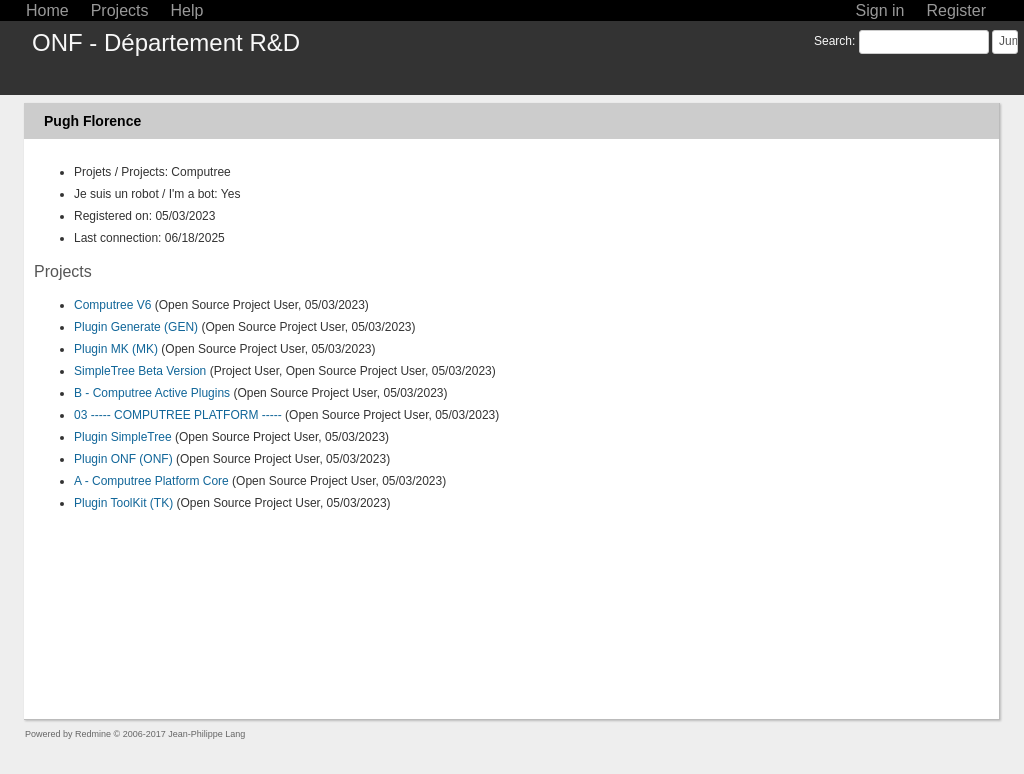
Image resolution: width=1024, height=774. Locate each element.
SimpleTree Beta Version (140, 371)
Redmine (93, 734)
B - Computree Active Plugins (152, 393)
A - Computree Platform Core (151, 481)
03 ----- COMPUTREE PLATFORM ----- (178, 415)
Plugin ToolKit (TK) (123, 503)
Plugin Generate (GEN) (136, 327)
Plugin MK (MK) (116, 349)
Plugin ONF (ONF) (123, 459)
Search (833, 41)
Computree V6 (112, 305)
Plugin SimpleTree (123, 437)
